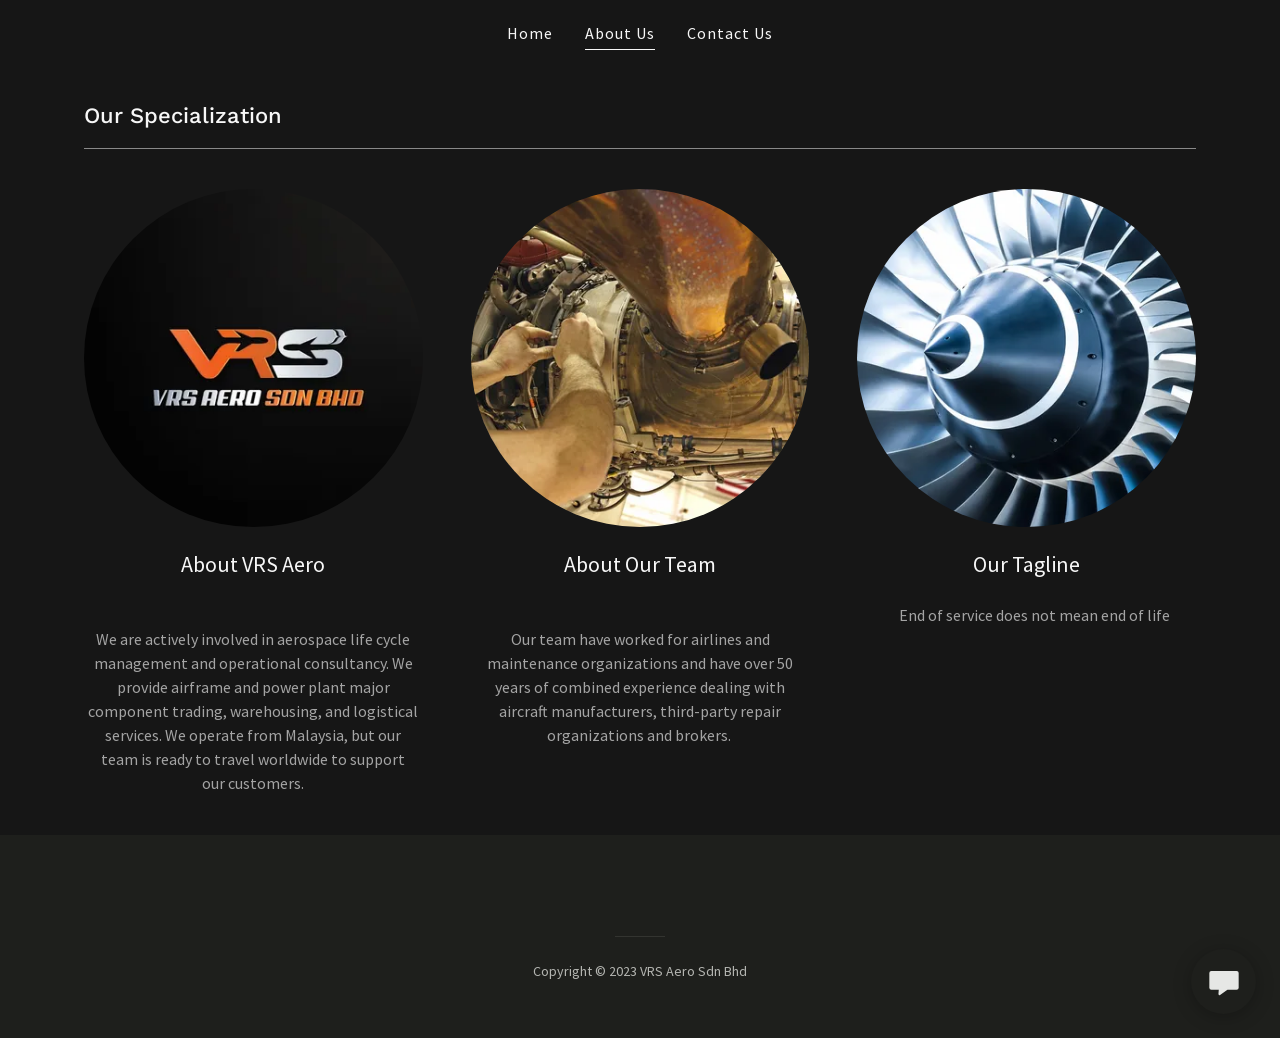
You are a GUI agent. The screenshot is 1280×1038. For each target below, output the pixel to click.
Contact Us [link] (730, 33)
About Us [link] (620, 33)
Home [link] (530, 33)
